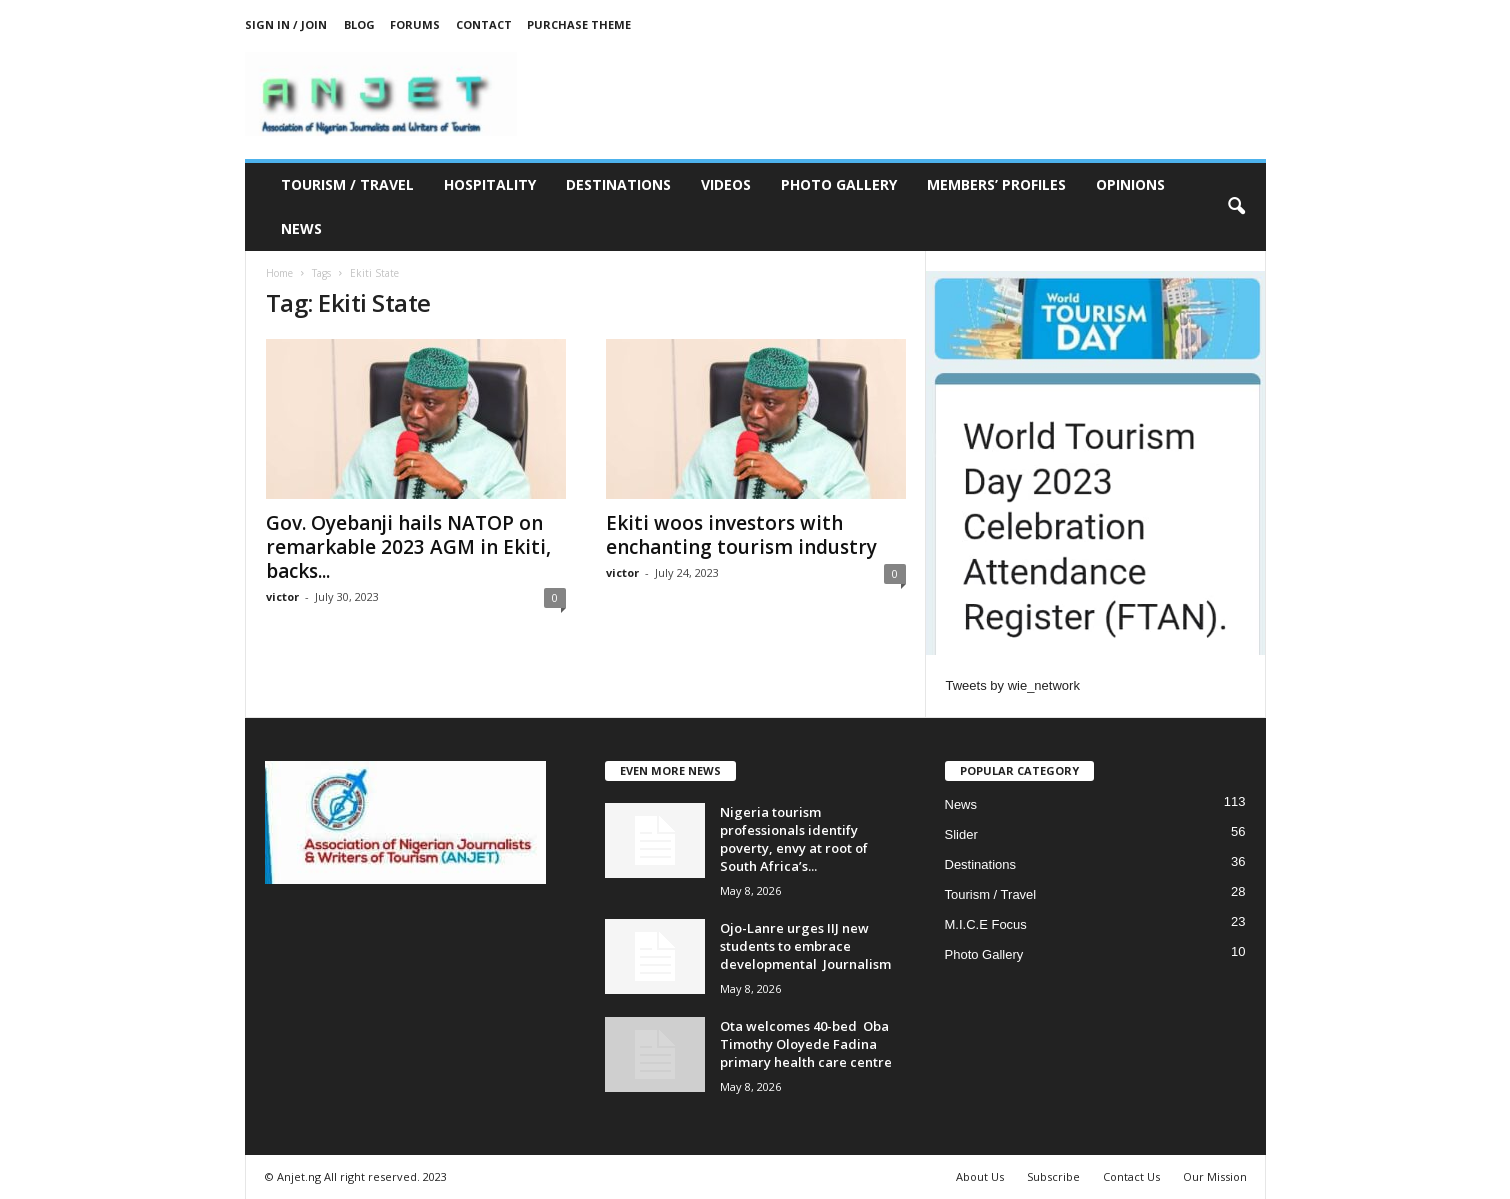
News (301, 228)
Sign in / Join (286, 24)
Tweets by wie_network (1013, 685)
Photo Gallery (839, 184)
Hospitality (490, 184)
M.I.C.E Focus (986, 924)
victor (282, 596)
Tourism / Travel (347, 184)
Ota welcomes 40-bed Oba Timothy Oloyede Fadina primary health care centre (806, 1044)
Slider (961, 834)
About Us (980, 1176)
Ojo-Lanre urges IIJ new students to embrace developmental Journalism (805, 946)
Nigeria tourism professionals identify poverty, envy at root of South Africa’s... (794, 839)
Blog (359, 24)
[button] (1236, 207)
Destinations (618, 184)
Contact (484, 24)
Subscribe (1053, 1176)
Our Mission (1215, 1176)
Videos (726, 184)
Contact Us (1131, 1176)
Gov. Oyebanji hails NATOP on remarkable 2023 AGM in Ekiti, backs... (408, 547)
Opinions (1130, 184)
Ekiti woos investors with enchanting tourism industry (741, 535)
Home (279, 273)
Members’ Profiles (996, 184)
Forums (415, 24)
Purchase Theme (579, 24)
